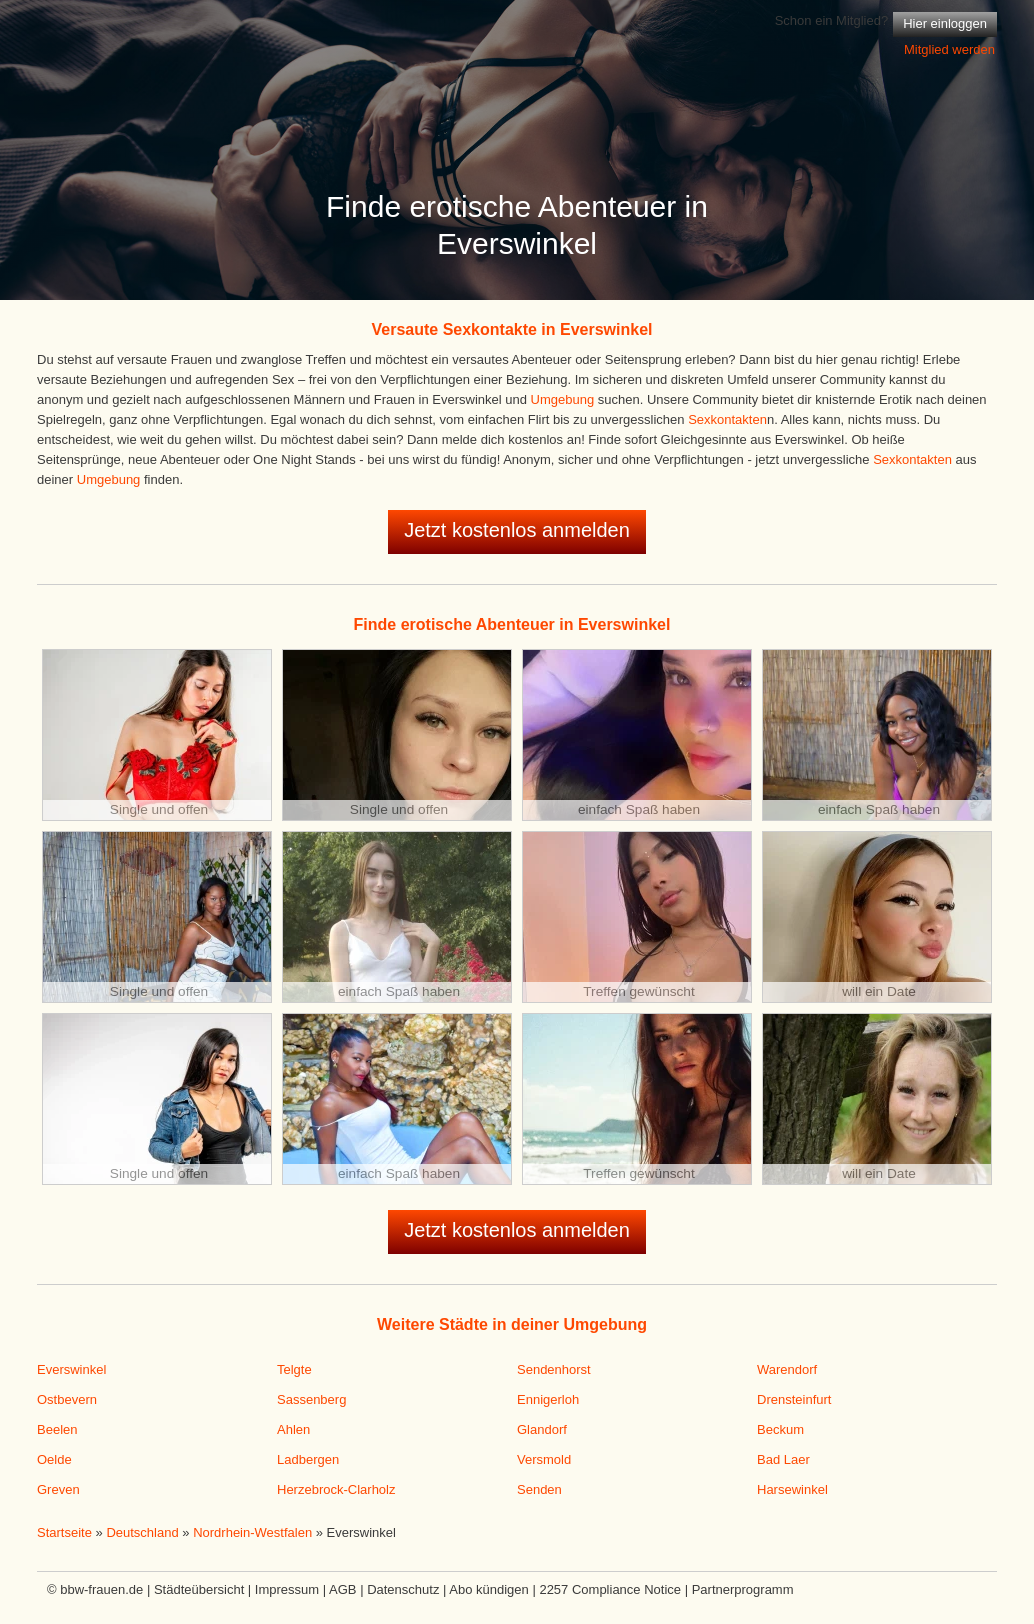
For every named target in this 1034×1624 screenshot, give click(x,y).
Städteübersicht (199, 1589)
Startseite (64, 1532)
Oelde (54, 1459)
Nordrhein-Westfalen (252, 1532)
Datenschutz (403, 1589)
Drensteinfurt (794, 1399)
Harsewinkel (792, 1489)
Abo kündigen (489, 1589)
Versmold (544, 1459)
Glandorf (542, 1429)
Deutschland (142, 1532)
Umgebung (563, 399)
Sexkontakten (727, 419)
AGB (342, 1589)
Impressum (287, 1589)
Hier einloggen (945, 23)
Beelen (57, 1429)
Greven (58, 1489)
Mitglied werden (949, 49)
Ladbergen (308, 1459)
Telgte (294, 1369)
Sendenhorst (554, 1369)
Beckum (780, 1429)
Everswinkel (71, 1369)
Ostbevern (67, 1399)
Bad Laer (783, 1459)
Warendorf (787, 1369)
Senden (539, 1489)
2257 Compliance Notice (610, 1589)
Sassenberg (311, 1399)
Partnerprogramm (743, 1589)
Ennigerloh (548, 1399)
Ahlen (293, 1429)
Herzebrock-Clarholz (336, 1489)
